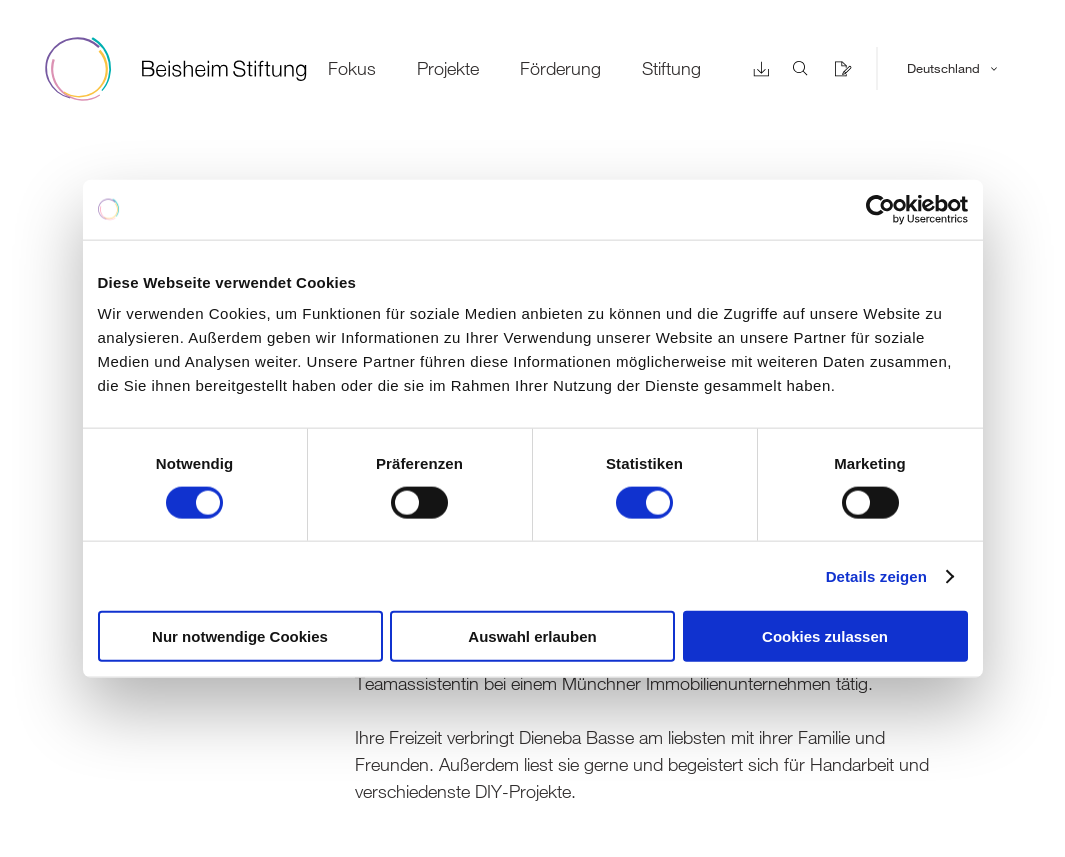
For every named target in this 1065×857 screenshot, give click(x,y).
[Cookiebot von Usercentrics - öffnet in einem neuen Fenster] (880, 209)
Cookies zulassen (825, 636)
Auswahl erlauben (532, 636)
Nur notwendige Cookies (240, 636)
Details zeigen (876, 575)
